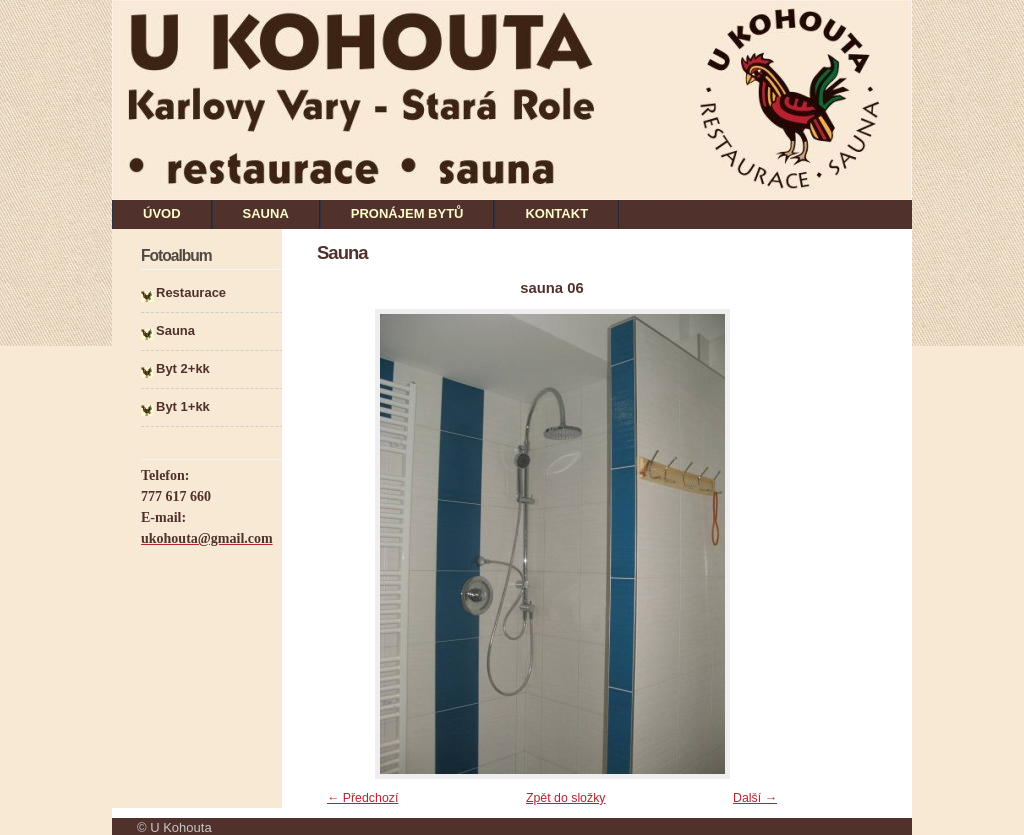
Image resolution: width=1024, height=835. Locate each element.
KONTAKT (556, 213)
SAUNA (266, 213)
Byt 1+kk (183, 406)
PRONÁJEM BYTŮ (407, 213)
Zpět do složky (566, 798)
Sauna (175, 330)
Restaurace (191, 292)
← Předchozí (362, 798)
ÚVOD (162, 213)
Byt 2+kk (183, 368)
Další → (755, 798)
